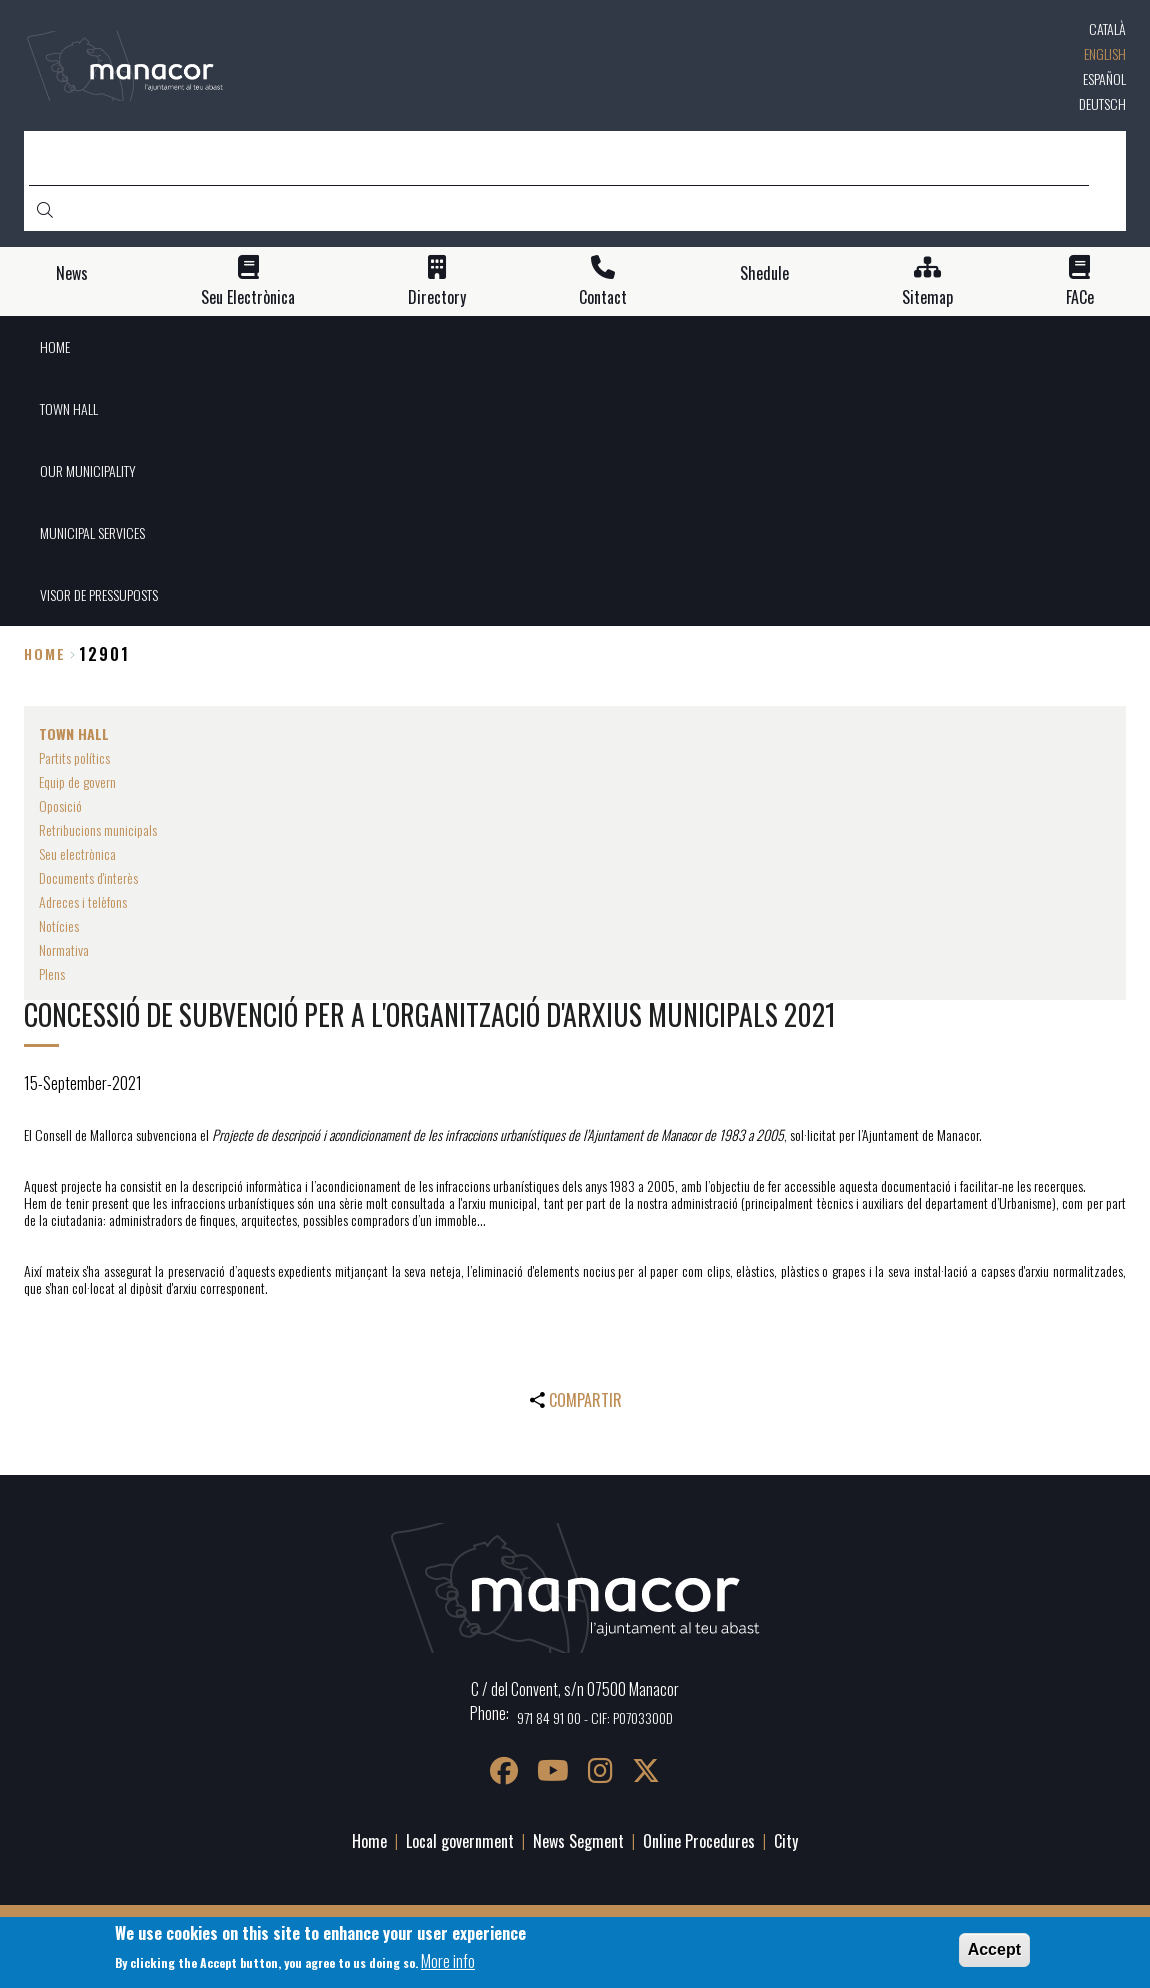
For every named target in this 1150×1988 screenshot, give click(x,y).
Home (45, 653)
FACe (1080, 297)
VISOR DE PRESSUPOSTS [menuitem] (99, 594)
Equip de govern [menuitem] (77, 781)
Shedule (764, 273)
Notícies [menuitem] (59, 925)
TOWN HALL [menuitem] (69, 408)
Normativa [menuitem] (64, 949)
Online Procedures (699, 1841)
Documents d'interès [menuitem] (88, 877)
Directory (437, 297)
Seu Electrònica (248, 297)
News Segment (578, 1841)
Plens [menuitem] (52, 973)
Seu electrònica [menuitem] (77, 853)
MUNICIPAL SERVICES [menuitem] (92, 532)
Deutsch (1102, 103)
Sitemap (927, 297)
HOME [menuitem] (55, 346)
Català (1107, 28)
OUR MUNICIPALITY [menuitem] (88, 470)
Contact (603, 297)
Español (1104, 78)
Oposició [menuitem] (60, 805)
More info (448, 1961)
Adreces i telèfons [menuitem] (83, 901)
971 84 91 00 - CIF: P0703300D (595, 1717)
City (786, 1841)
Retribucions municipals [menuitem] (98, 829)
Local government (460, 1841)
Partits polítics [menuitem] (74, 757)
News (72, 273)
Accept (994, 1949)
